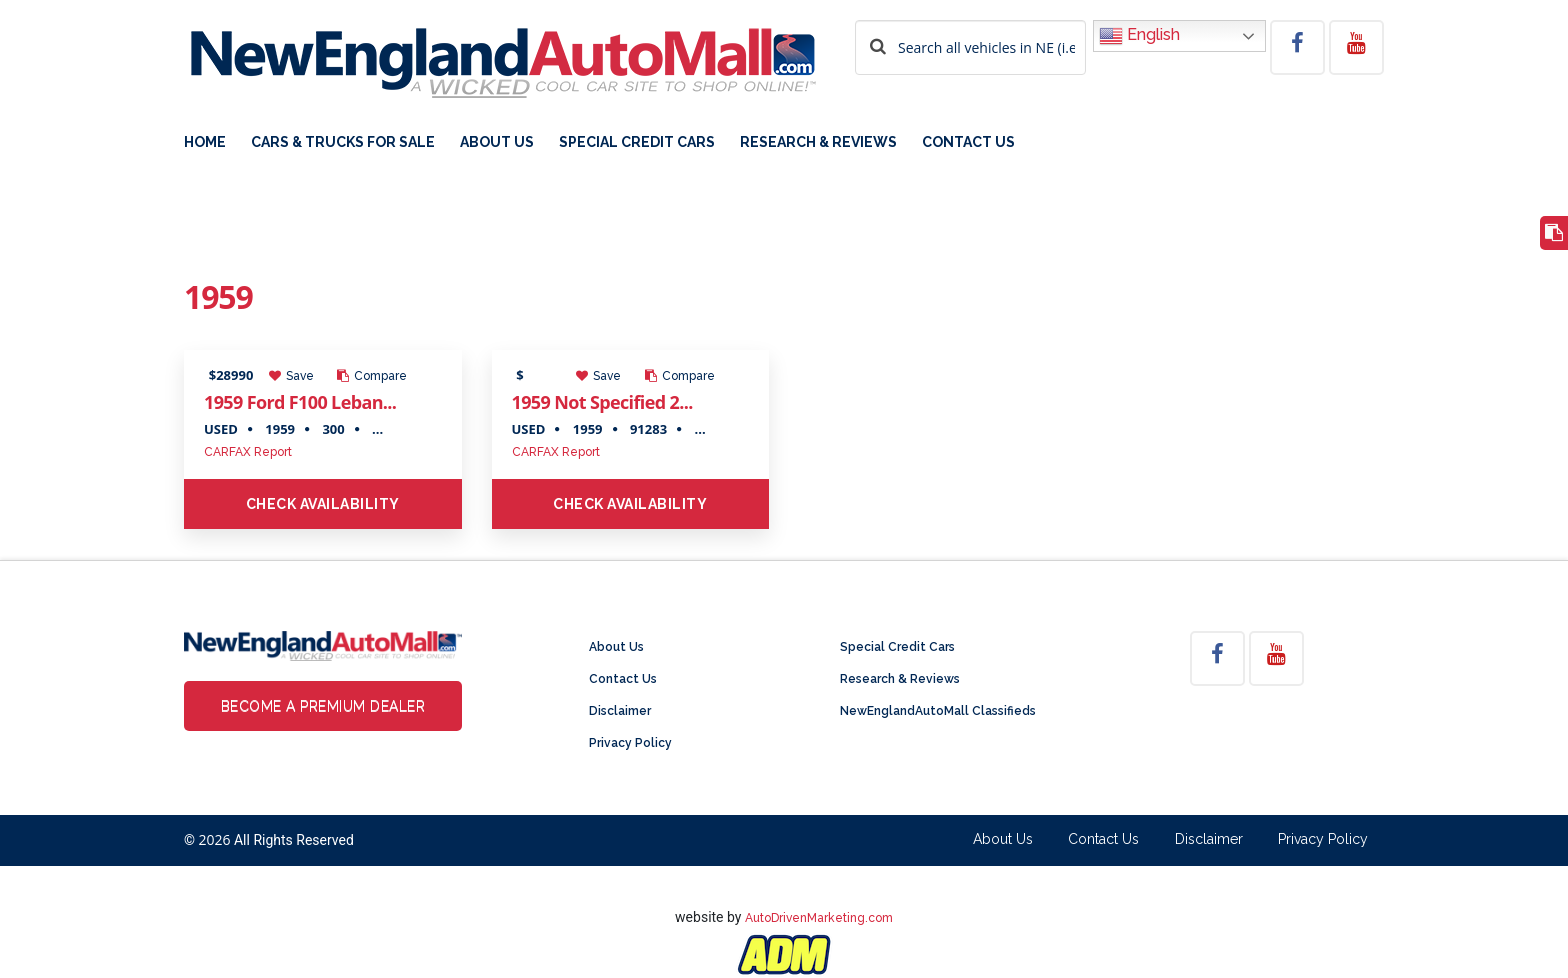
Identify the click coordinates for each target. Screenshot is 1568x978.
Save (291, 376)
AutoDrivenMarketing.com (819, 918)
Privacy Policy (630, 743)
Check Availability (323, 504)
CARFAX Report (248, 452)
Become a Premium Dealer (323, 706)
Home (205, 142)
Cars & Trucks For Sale (343, 142)
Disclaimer (620, 711)
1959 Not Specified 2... (602, 402)
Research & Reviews (818, 142)
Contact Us (968, 142)
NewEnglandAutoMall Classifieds (938, 711)
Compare (372, 376)
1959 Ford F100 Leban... (300, 402)
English (1139, 36)
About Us (497, 142)
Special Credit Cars (637, 142)
